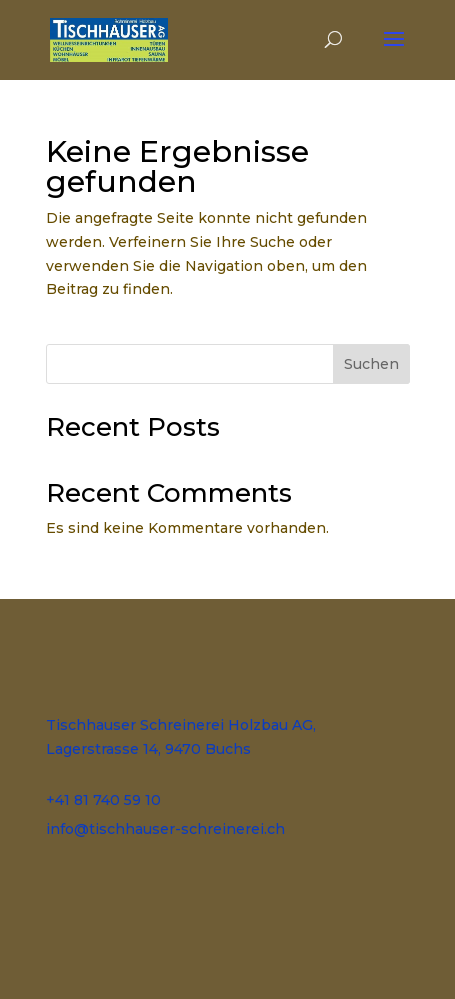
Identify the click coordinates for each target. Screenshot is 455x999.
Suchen (371, 364)
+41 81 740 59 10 (103, 800)
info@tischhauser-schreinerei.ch (165, 829)
